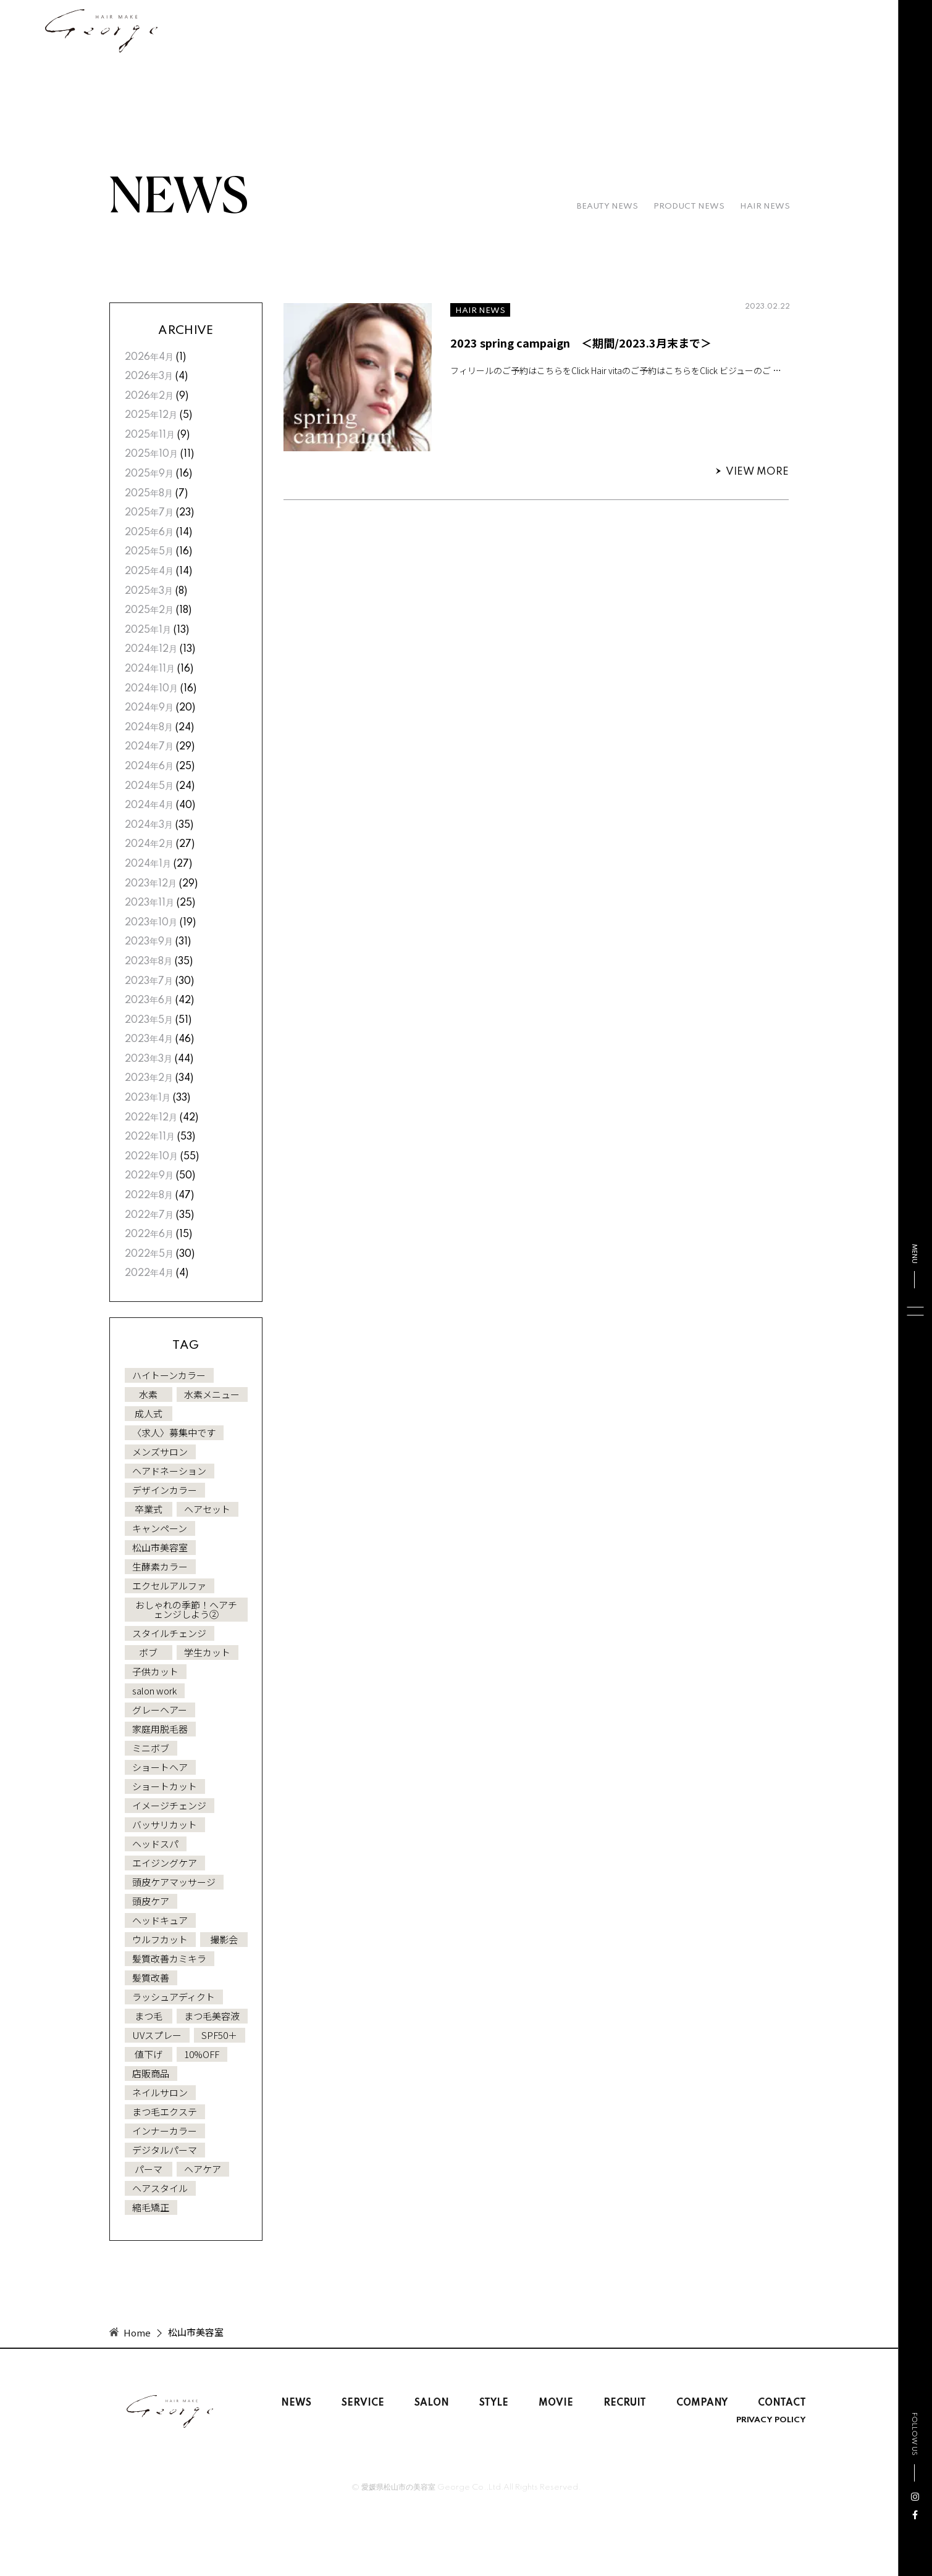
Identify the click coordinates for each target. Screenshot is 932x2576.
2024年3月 (149, 825)
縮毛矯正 (150, 2207)
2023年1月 (147, 1098)
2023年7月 (149, 981)
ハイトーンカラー (169, 1375)
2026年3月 (149, 376)
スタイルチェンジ (169, 1633)
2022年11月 (150, 1137)
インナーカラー (164, 2130)
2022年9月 (149, 1176)
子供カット (155, 1671)
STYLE (493, 2403)
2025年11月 (150, 435)
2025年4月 (149, 572)
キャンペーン (159, 1528)
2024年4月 (149, 806)
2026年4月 (149, 357)
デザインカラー (164, 1489)
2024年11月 (150, 669)
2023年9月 (149, 942)
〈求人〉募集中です (174, 1432)
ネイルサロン (160, 2092)
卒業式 (148, 1509)
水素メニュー (212, 1394)
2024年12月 (151, 649)
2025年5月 (149, 552)
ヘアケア (202, 2168)
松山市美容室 (160, 1547)
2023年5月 (149, 1020)
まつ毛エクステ (164, 2111)
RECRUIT (624, 2403)
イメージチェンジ (169, 1805)
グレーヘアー (159, 1709)
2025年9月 (149, 474)
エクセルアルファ (169, 1585)
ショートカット (164, 1786)
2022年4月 (149, 1273)
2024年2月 (149, 844)
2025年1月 (148, 630)
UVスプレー (157, 2034)
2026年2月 (149, 396)
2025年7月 (149, 513)
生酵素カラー (160, 1566)
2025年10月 (151, 454)
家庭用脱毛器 (160, 1728)
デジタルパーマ (164, 2149)
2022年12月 (151, 1118)
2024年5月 (149, 786)
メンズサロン (160, 1451)
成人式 (148, 1413)
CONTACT (782, 2403)
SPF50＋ (219, 2034)
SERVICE (363, 2403)
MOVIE (556, 2403)
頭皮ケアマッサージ (174, 1881)
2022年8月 (149, 1196)
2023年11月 (149, 903)
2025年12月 (151, 415)
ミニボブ (150, 1747)
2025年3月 (149, 591)
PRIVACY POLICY (771, 2420)
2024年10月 (151, 689)
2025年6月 (149, 533)
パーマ (148, 2168)
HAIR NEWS (765, 206)
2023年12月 (151, 884)
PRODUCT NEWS (688, 206)
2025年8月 (149, 494)
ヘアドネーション (169, 1470)
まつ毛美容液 (212, 2015)
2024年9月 (149, 708)
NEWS (296, 2403)
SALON (431, 2403)
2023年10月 (151, 923)
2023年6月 (149, 1001)
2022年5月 (149, 1254)
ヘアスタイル (160, 2188)
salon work (154, 1690)
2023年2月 (149, 1078)
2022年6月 (149, 1235)
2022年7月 (149, 1215)
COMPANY (702, 2403)
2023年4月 (149, 1039)
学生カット (207, 1652)
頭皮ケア (150, 1900)
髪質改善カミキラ (169, 1958)
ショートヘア (160, 1767)
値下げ (148, 2054)
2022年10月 (151, 1157)
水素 (148, 1394)
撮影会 (224, 1939)
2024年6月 (149, 767)
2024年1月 (148, 864)
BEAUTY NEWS (607, 206)
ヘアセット (207, 1509)
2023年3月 (148, 1059)
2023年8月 (148, 962)
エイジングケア (164, 1862)
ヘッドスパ (155, 1843)
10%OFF (201, 2054)
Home (137, 2332)
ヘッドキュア (160, 1920)
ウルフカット (160, 1939)
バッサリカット (164, 1824)
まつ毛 (148, 2015)
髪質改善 (150, 1977)
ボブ (148, 1652)
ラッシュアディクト (173, 1996)
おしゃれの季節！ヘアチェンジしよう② (186, 1609)
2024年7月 (149, 747)
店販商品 (150, 2073)
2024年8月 (149, 728)
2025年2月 (149, 610)
